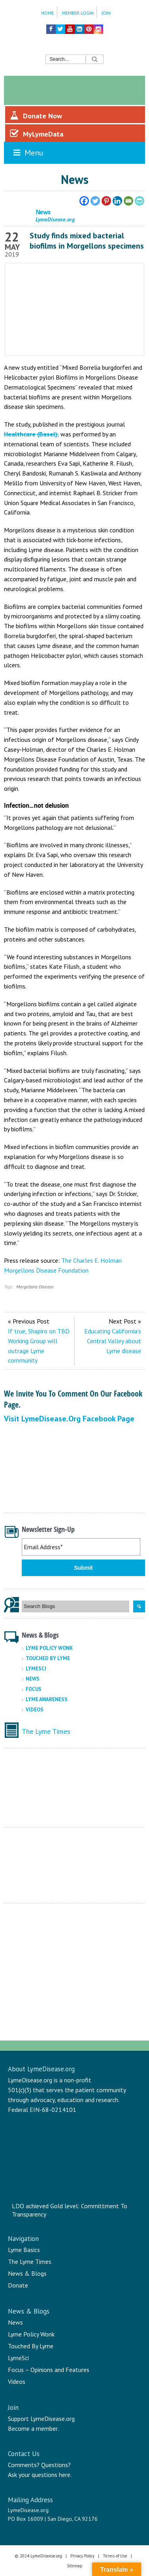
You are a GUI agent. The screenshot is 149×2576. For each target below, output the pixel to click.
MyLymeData (36, 134)
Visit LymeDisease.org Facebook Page (69, 1418)
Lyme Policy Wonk (49, 1648)
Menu (27, 153)
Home (47, 13)
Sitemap (75, 2566)
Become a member (33, 2428)
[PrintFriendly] (139, 201)
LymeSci (36, 1668)
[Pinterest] (106, 201)
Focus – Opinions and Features (48, 2370)
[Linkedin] (117, 201)
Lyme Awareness (47, 1699)
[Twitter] (95, 201)
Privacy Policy (82, 2556)
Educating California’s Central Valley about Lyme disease (112, 1341)
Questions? (56, 2465)
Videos (34, 1709)
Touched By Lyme (48, 1658)
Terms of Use (115, 2556)
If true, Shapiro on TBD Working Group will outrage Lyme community (39, 1345)
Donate (18, 2285)
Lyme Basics (24, 2250)
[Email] (128, 201)
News (33, 1679)
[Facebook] (84, 201)
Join (106, 13)
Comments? (24, 2465)
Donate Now (36, 115)
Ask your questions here (39, 2475)
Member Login (78, 13)
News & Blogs (27, 2273)
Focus (33, 1689)
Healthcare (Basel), (31, 434)
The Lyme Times (46, 1731)
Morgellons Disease (35, 1287)
